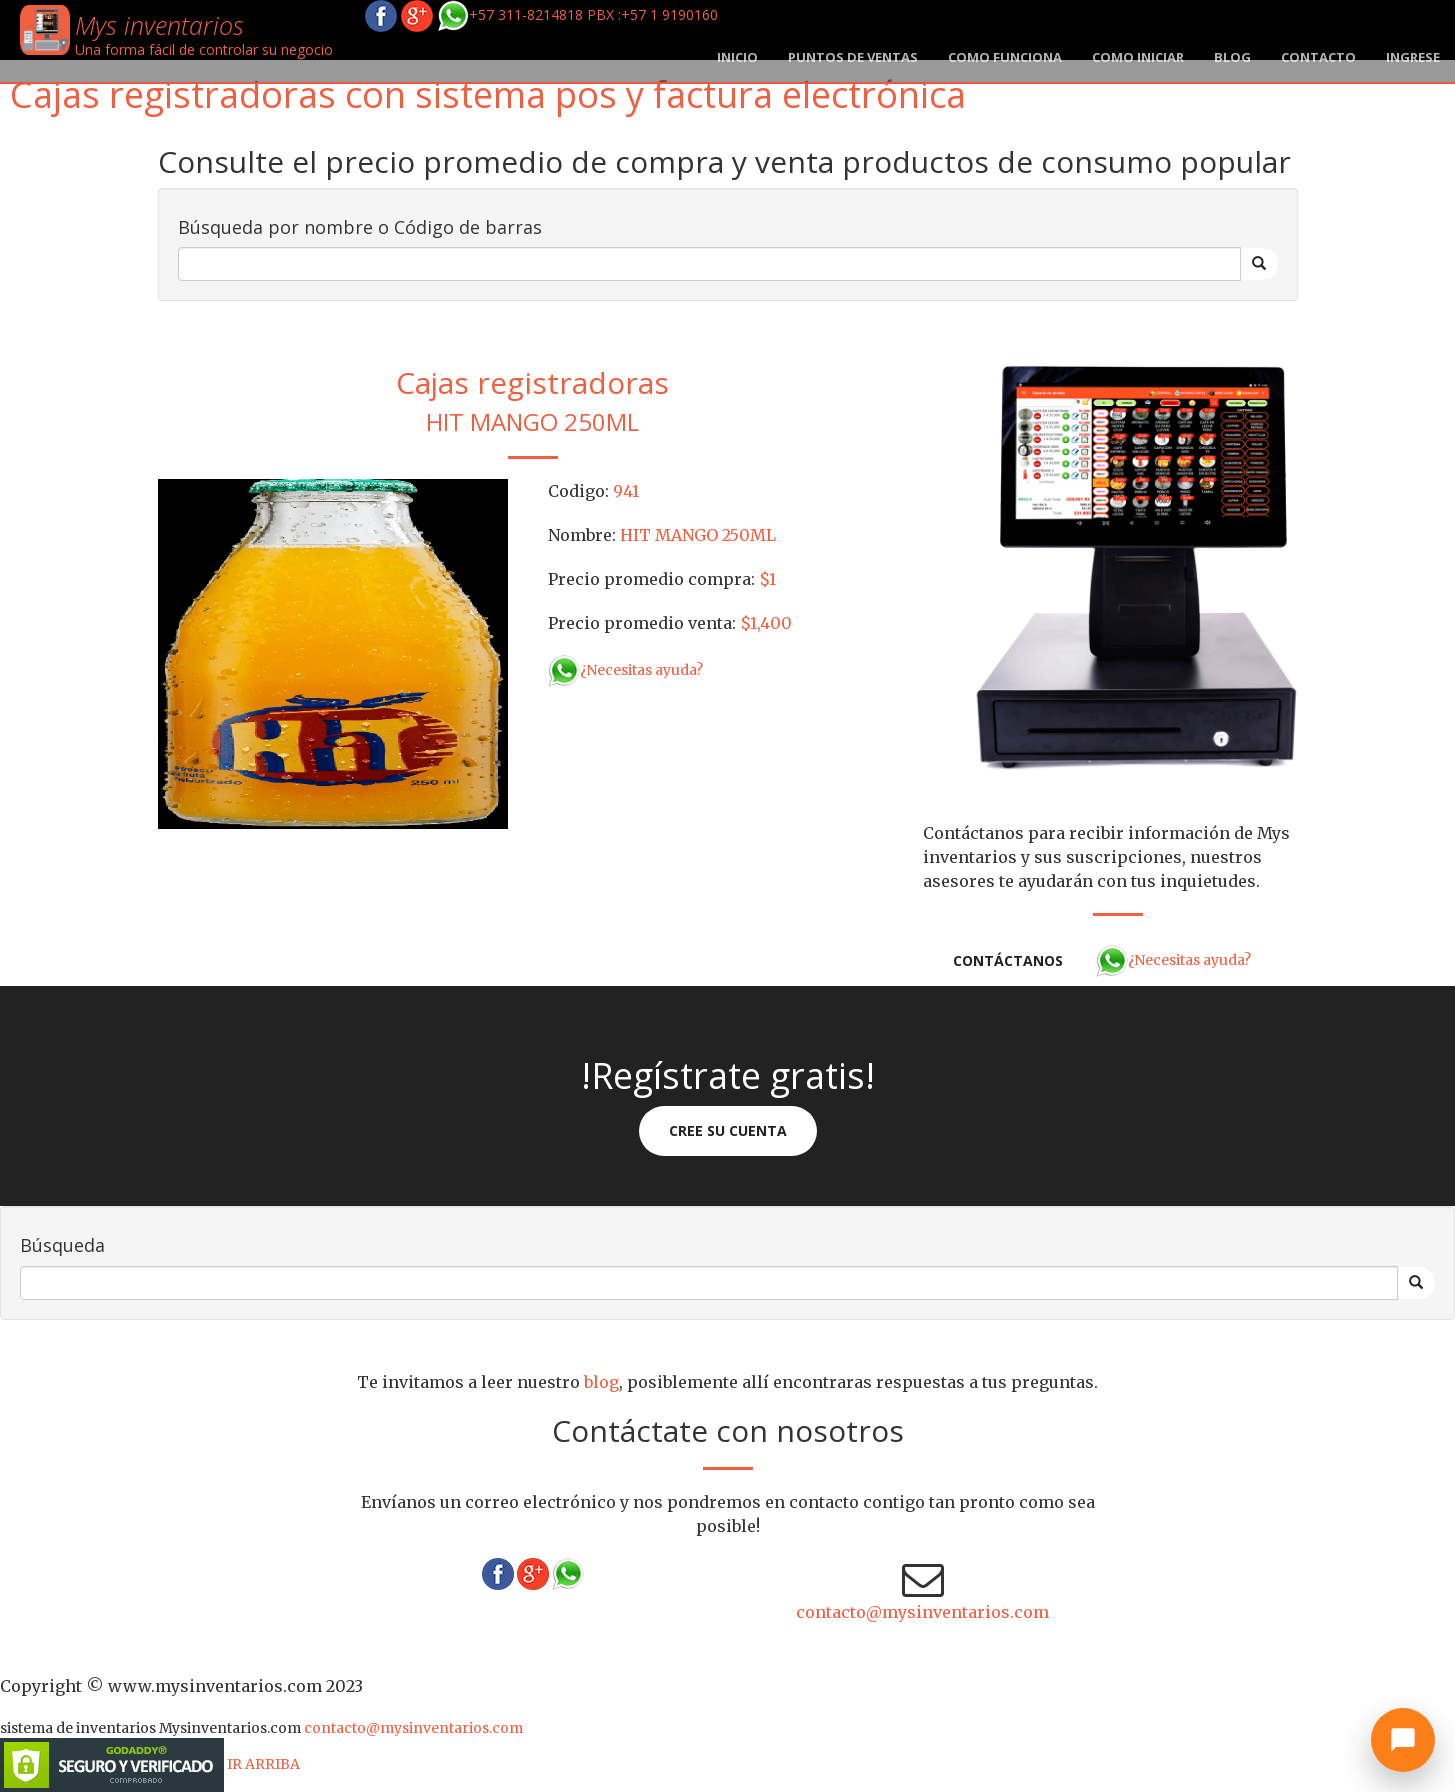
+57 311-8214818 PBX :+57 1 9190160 (577, 14)
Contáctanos (1008, 960)
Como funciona (1005, 57)
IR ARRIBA (263, 1764)
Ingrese (1413, 57)
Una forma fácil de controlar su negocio (204, 49)
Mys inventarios (159, 25)
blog (1232, 57)
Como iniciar (1138, 57)
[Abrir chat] (1403, 1740)
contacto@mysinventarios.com (922, 1612)
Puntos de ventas (853, 57)
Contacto (1318, 57)
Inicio (737, 57)
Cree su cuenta (728, 1130)
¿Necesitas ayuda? (625, 670)
